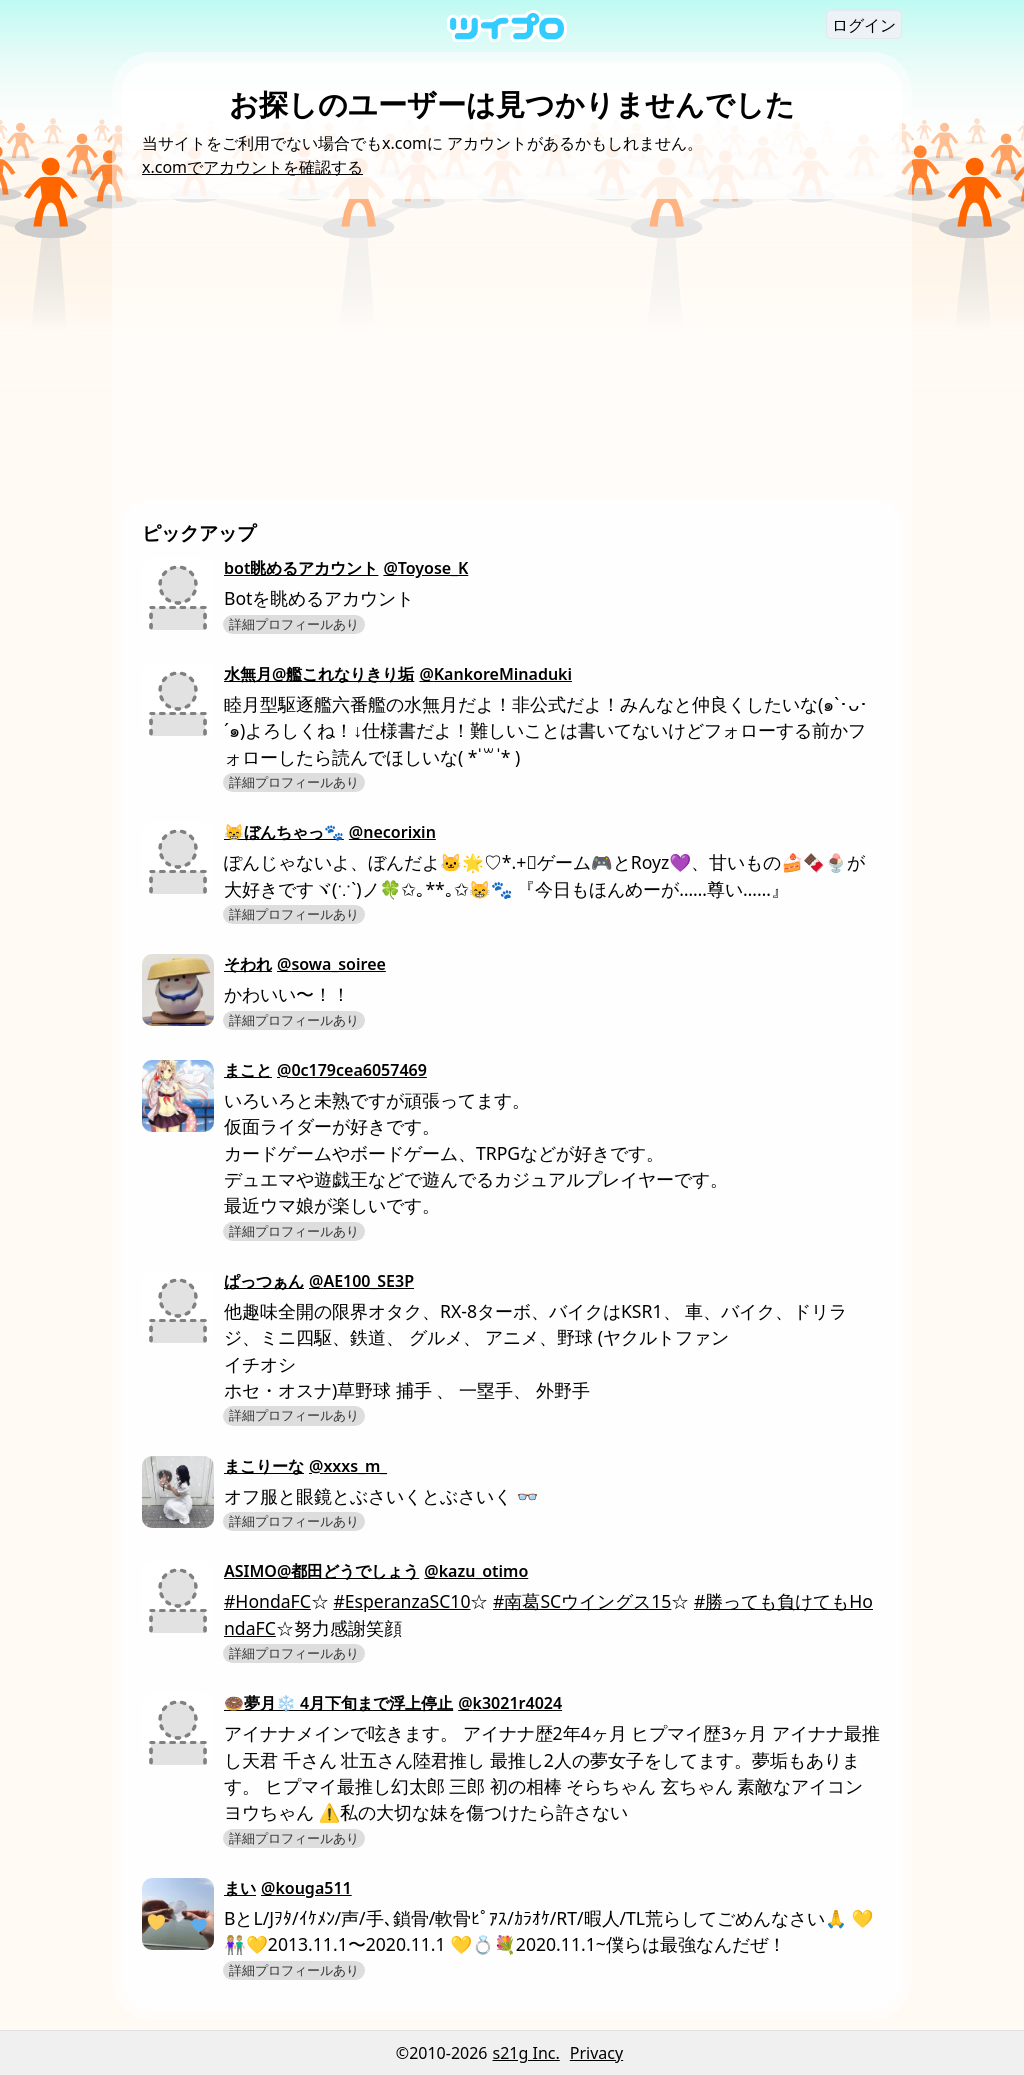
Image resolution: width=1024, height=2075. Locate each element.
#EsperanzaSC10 (401, 1601)
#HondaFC (267, 1601)
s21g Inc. (526, 2053)
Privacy (596, 2053)
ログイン (864, 25)
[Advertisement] (512, 349)
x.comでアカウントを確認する (252, 167)
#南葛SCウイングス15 (582, 1601)
